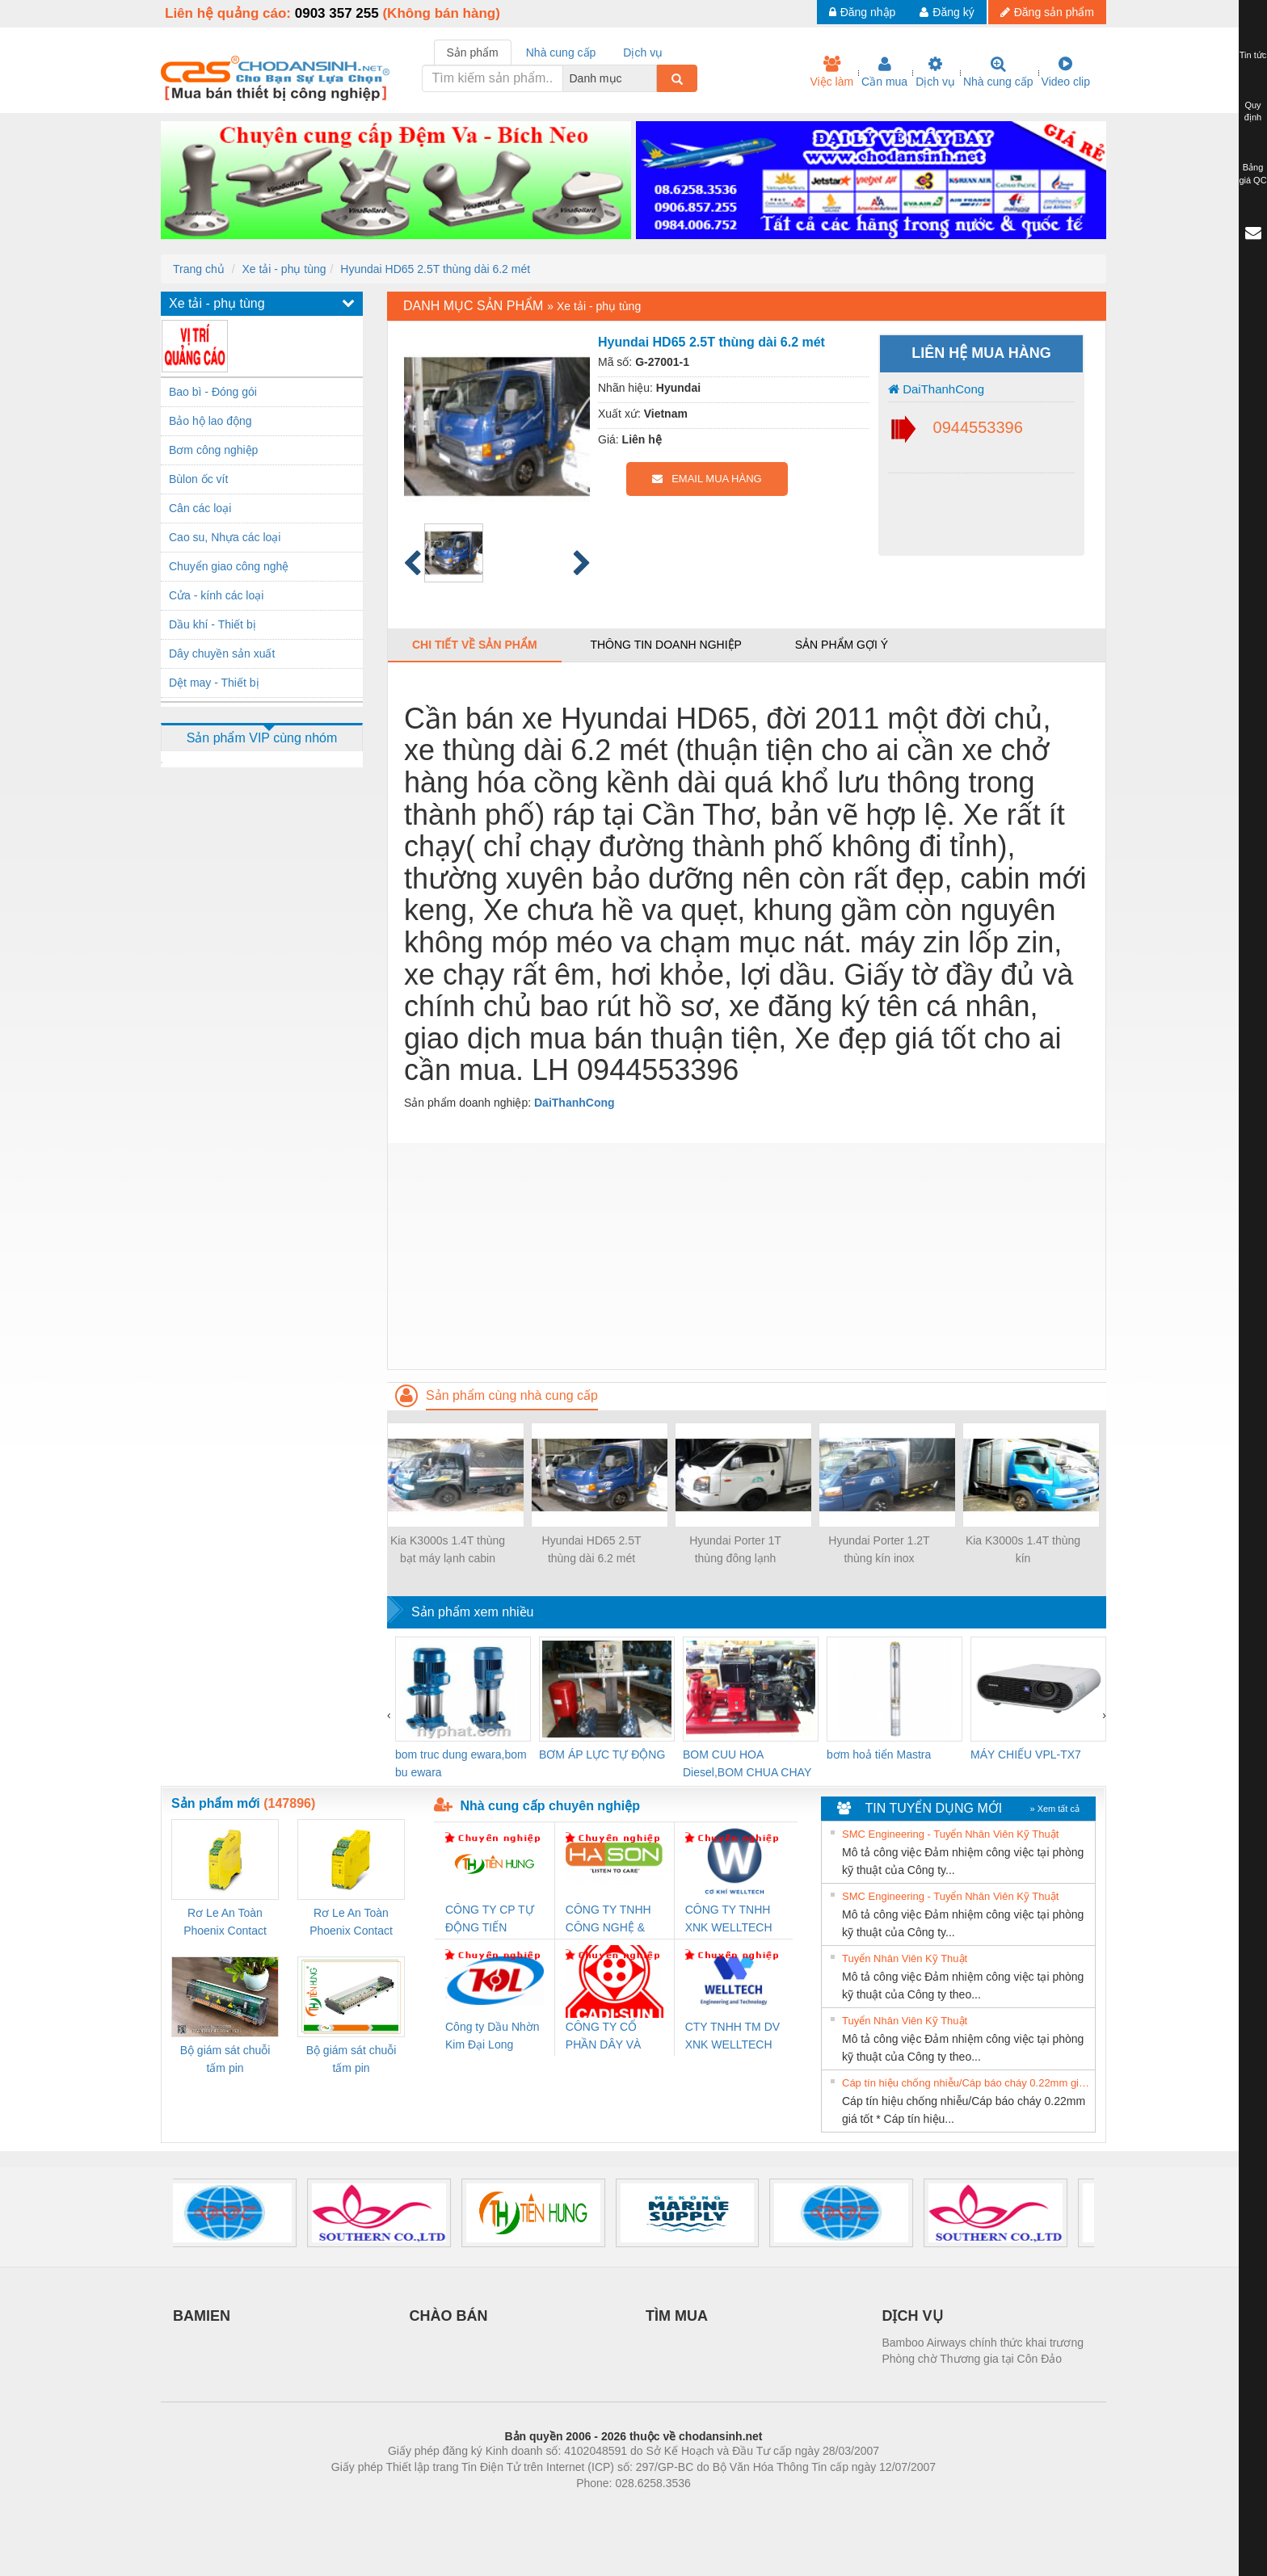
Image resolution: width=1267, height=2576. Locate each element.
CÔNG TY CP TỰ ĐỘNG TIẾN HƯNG (489, 1919)
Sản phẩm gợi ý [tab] (841, 644)
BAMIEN (201, 2316)
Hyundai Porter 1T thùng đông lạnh (735, 1549)
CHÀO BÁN (449, 2316)
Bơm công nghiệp (213, 449)
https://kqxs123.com (710, 2507)
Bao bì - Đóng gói (213, 391)
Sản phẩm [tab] (473, 52)
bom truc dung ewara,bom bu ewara (461, 1763)
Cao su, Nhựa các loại (224, 537)
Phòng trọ (530, 2507)
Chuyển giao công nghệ (228, 566)
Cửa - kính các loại (216, 595)
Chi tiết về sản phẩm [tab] (474, 644)
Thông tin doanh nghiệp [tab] (665, 644)
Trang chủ (199, 269)
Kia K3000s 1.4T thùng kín (1023, 1549)
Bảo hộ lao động (210, 420)
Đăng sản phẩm (1047, 12)
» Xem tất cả (1054, 1808)
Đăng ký (947, 12)
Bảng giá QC (1252, 173)
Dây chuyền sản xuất (222, 653)
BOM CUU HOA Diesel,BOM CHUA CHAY (747, 1763)
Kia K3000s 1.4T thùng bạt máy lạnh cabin (447, 1549)
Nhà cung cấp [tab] (561, 52)
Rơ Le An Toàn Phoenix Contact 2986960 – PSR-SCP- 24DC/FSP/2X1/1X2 (225, 1922)
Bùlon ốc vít (198, 479)
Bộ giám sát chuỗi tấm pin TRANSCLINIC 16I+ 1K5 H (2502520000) (225, 2060)
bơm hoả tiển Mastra (879, 1754)
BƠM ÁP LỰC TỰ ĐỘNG (602, 1754)
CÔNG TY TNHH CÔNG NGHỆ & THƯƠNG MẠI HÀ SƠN (611, 1919)
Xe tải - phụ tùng (284, 269)
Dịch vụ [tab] (643, 52)
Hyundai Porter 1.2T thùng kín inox (878, 1549)
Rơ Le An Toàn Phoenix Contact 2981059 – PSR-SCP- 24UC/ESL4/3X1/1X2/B (351, 1922)
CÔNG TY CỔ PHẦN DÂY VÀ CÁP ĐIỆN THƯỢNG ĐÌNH (606, 2036)
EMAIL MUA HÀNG (706, 479)
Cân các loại (200, 508)
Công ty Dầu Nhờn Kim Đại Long (492, 2035)
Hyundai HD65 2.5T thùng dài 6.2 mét (435, 269)
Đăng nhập (862, 12)
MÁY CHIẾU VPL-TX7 (1025, 1754)
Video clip (1066, 72)
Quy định (1252, 111)
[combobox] (652, 78)
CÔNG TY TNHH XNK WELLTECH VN (728, 1919)
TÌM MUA (677, 2316)
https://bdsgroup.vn (612, 2507)
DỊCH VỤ (912, 2316)
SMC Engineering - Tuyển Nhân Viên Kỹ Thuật (950, 1834)
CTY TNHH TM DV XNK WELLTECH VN (732, 2036)
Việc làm (831, 72)
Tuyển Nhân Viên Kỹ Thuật (904, 1958)
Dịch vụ (935, 72)
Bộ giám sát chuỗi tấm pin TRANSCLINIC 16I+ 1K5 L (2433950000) (351, 2060)
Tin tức (1253, 55)
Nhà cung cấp (998, 72)
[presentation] (389, 1715)
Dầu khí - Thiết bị (212, 624)
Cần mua (884, 72)
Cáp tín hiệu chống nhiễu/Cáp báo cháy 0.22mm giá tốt (966, 2083)
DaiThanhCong (936, 389)
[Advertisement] (746, 1256)
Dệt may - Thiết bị (214, 682)
